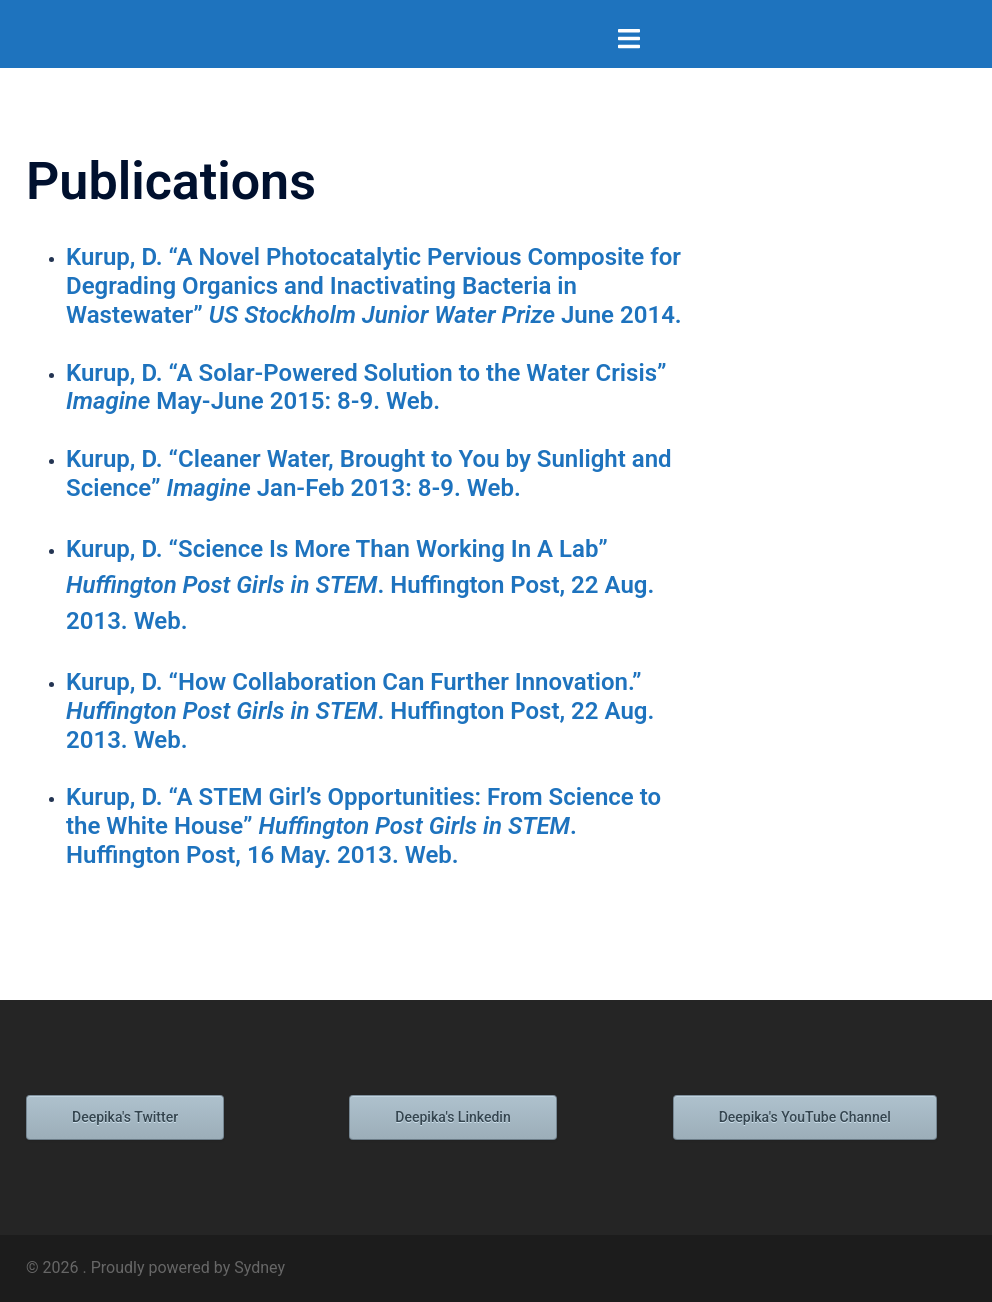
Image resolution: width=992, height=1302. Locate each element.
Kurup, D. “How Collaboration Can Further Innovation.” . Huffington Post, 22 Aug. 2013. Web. (360, 711)
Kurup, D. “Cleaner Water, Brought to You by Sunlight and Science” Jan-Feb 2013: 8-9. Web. (369, 473)
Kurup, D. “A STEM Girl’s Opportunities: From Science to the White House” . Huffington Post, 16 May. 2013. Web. (363, 826)
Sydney (259, 1267)
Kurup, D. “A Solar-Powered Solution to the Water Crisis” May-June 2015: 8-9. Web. (366, 387)
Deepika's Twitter (125, 1117)
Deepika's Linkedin (452, 1117)
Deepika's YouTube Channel (805, 1117)
